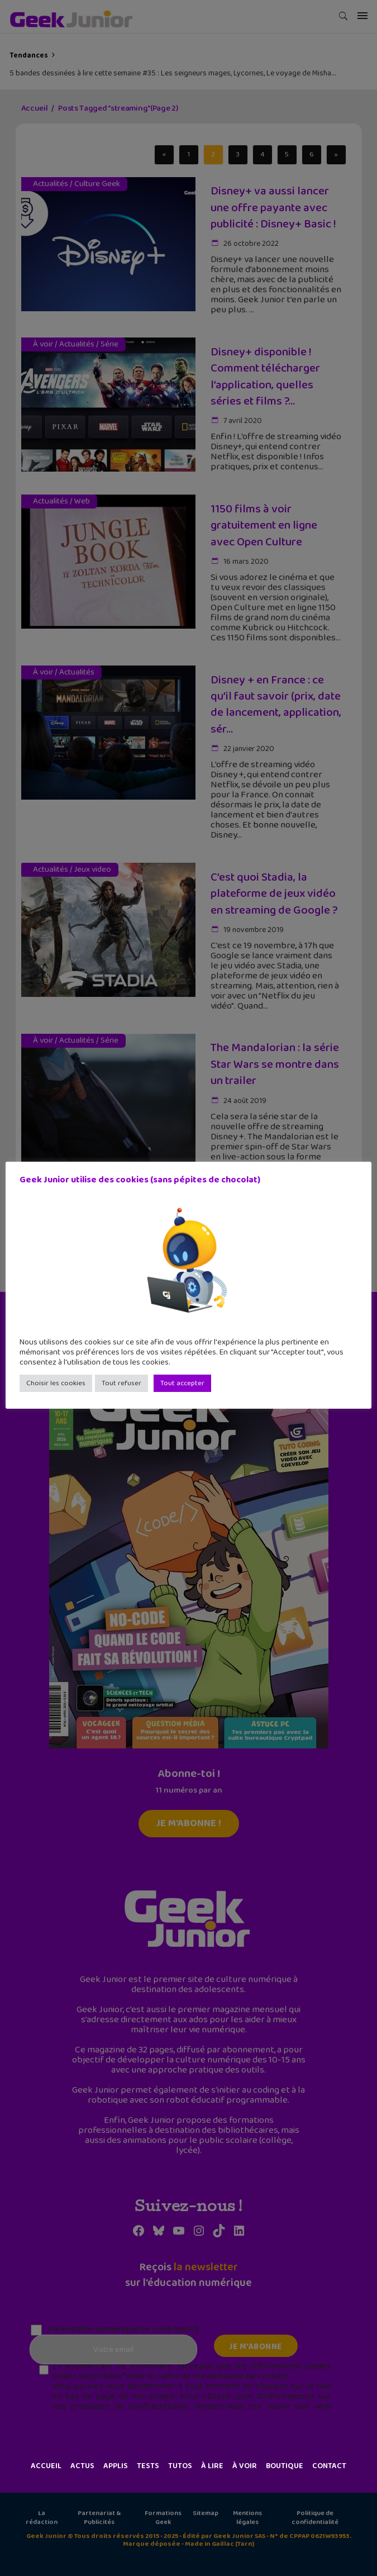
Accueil (46, 2466)
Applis (115, 2466)
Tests (148, 2466)
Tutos (180, 2466)
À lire (212, 2466)
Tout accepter (182, 1383)
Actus (82, 2466)
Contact (329, 2466)
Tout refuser (121, 1383)
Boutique (284, 2466)
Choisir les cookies (55, 1383)
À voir (244, 2466)
